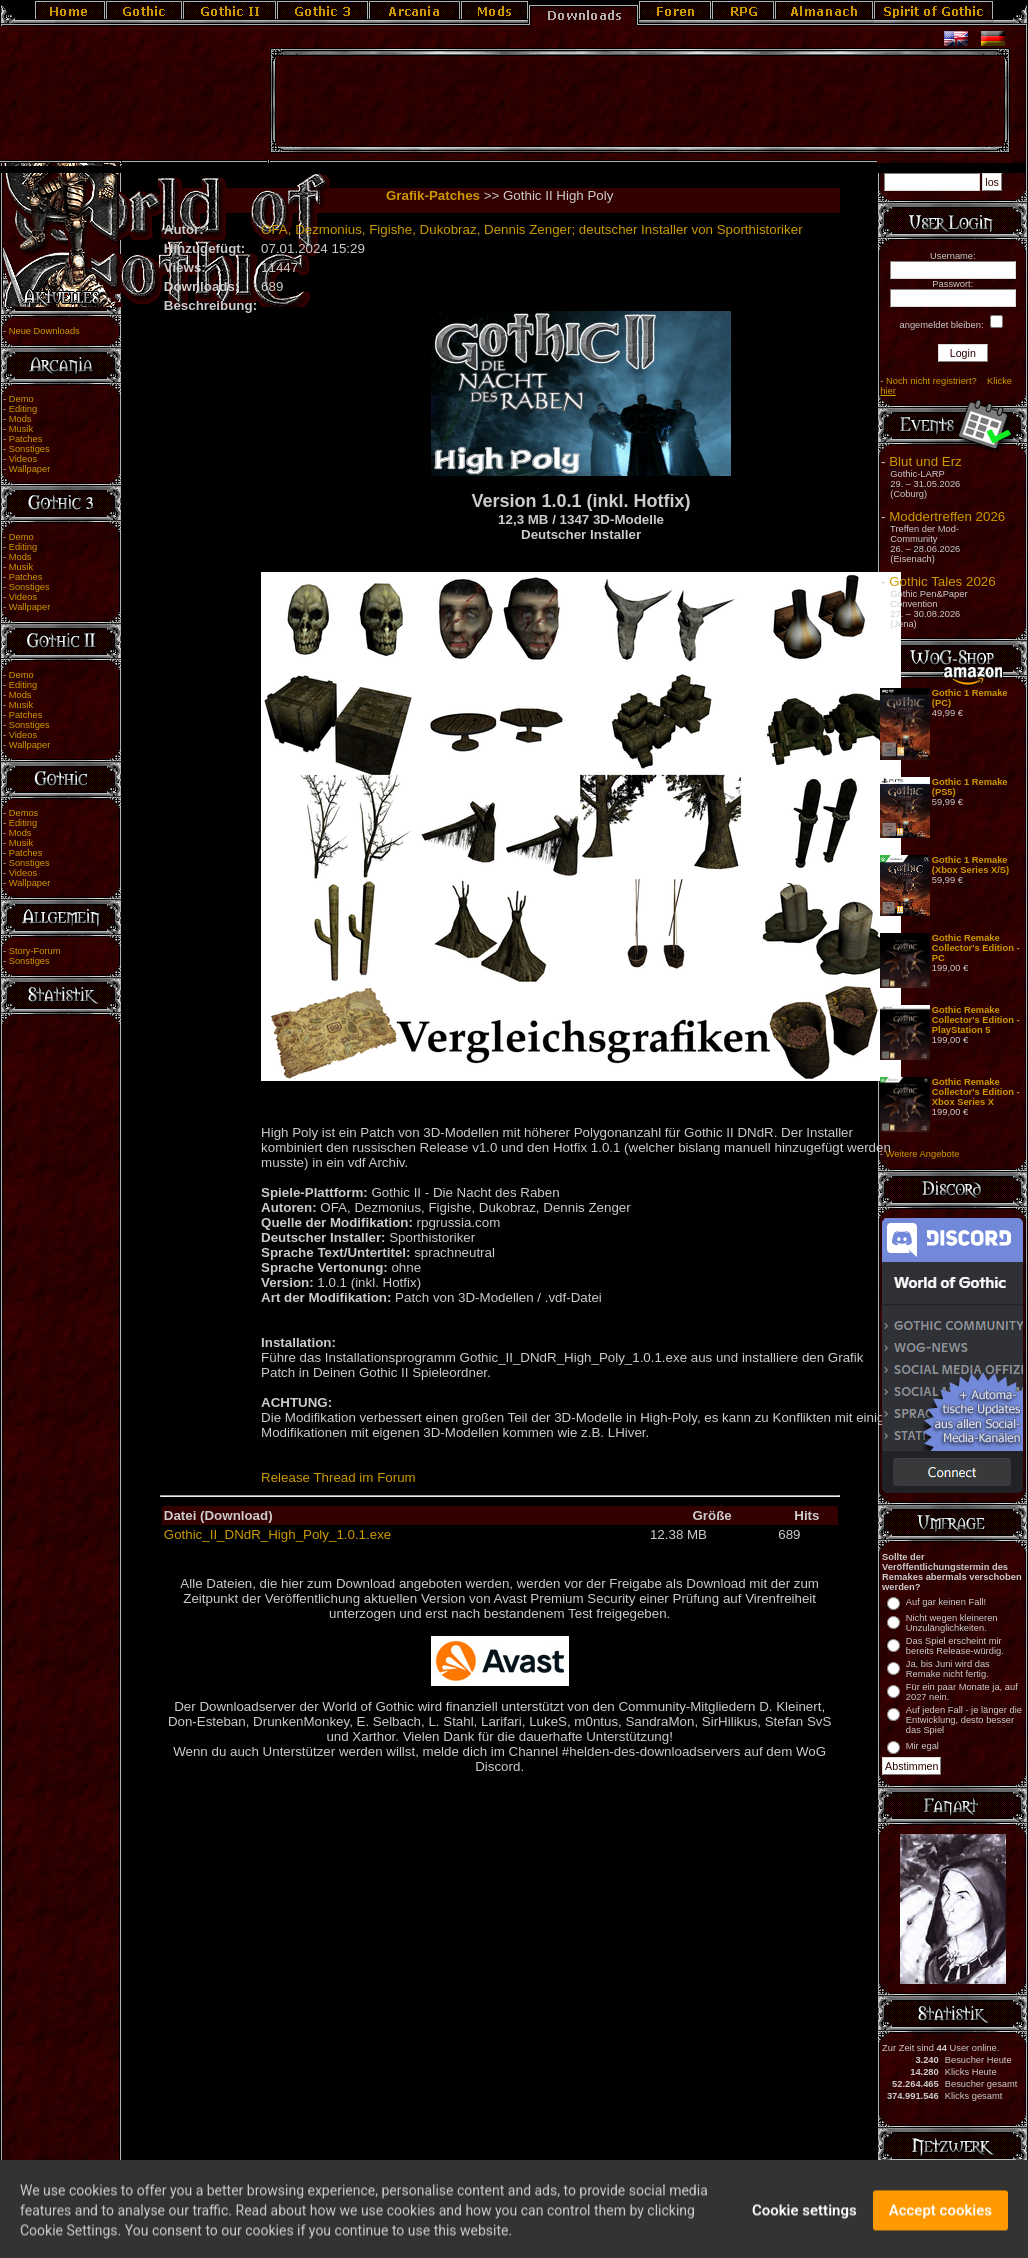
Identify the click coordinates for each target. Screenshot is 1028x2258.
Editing (23, 409)
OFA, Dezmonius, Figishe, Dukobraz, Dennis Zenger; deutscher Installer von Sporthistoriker (532, 229)
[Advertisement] (640, 101)
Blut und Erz (925, 461)
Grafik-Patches (433, 195)
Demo (21, 399)
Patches (26, 439)
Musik (21, 429)
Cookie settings (804, 2221)
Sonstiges (29, 449)
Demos (24, 813)
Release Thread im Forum (338, 1477)
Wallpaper (30, 469)
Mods (20, 419)
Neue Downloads (44, 331)
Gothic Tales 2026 (942, 581)
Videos (23, 459)
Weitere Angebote (923, 1154)
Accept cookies (940, 2221)
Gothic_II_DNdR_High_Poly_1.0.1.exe (277, 1534)
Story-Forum (35, 951)
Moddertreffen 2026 (947, 516)
